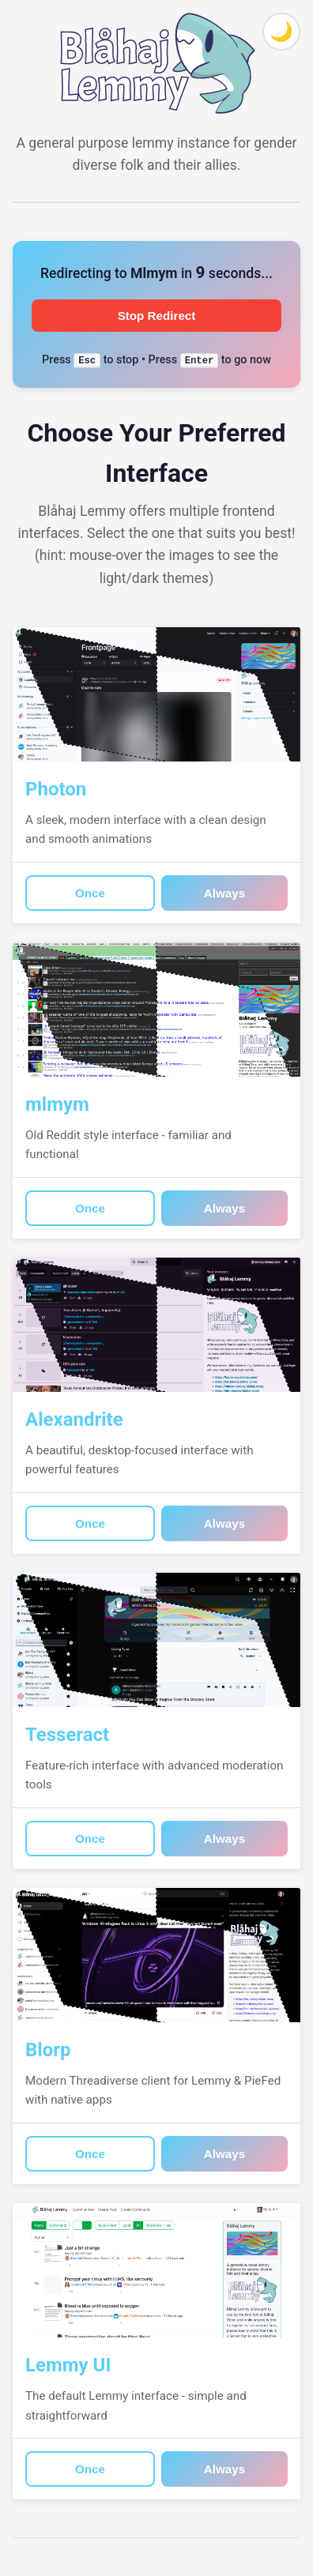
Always (224, 893)
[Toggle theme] (281, 32)
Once (90, 893)
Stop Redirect (157, 315)
